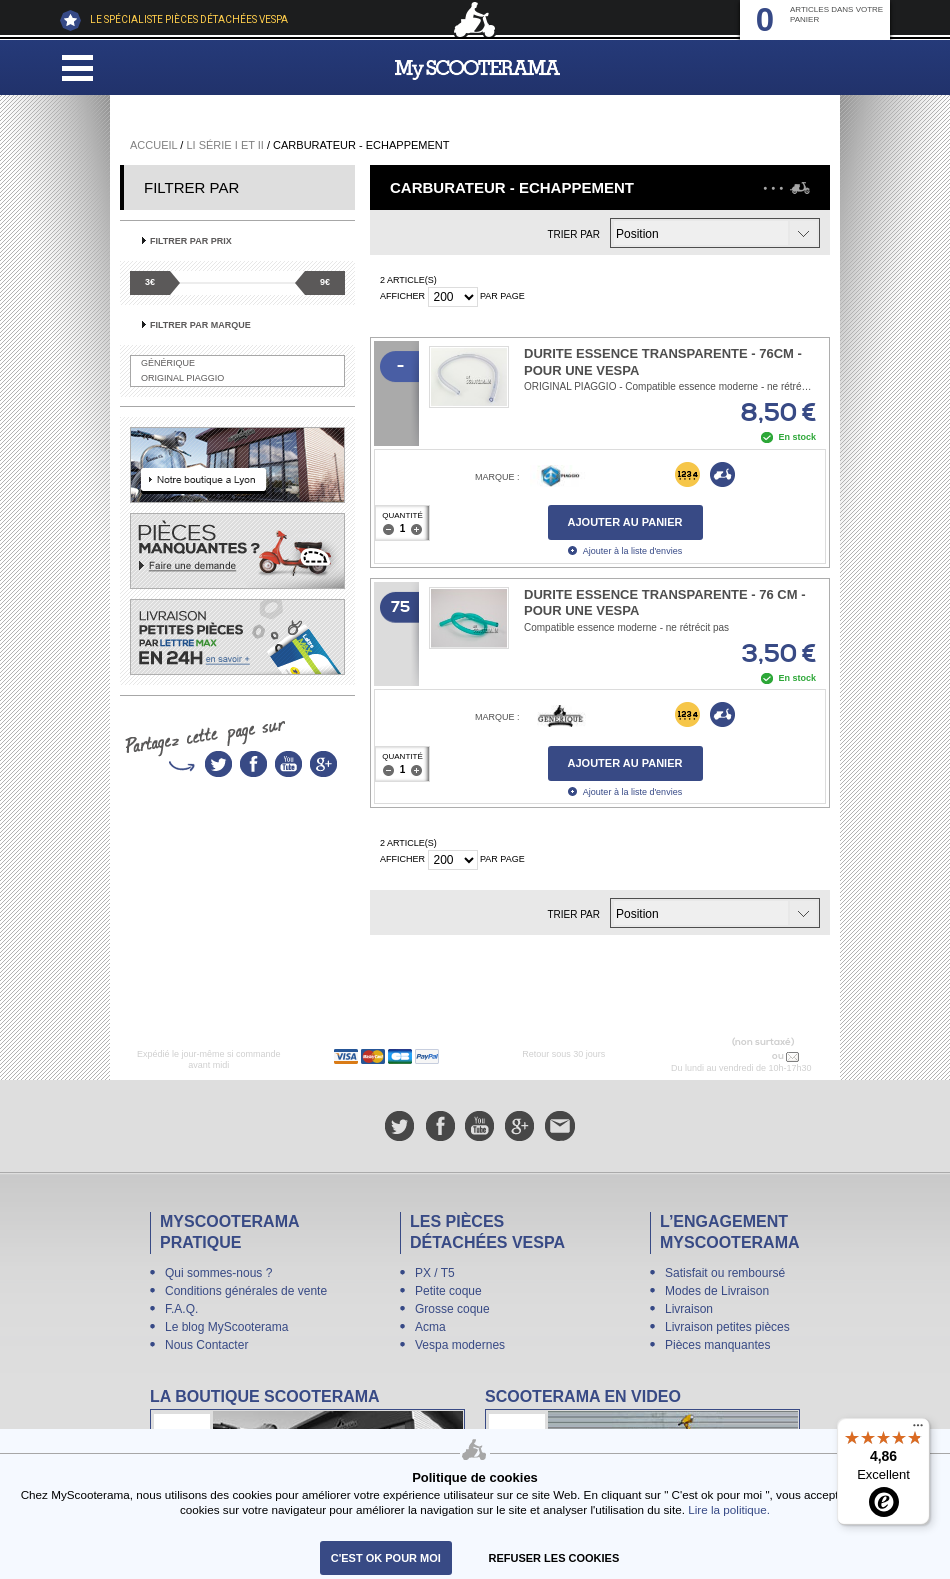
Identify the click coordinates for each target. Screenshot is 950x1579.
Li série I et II (224, 145)
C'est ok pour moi (386, 1558)
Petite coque (448, 1291)
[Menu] (918, 1430)
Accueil (153, 145)
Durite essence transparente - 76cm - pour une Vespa (663, 362)
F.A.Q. (181, 1309)
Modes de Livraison (717, 1291)
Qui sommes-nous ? (218, 1273)
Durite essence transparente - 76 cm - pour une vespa (664, 603)
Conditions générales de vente (246, 1291)
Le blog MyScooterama (226, 1327)
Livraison (689, 1309)
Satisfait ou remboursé (725, 1273)
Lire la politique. (729, 1509)
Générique (168, 363)
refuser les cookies (554, 1558)
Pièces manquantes (717, 1345)
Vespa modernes (460, 1345)
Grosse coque (452, 1309)
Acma (430, 1327)
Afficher (402, 296)
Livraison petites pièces (727, 1327)
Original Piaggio (182, 378)
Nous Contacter (206, 1345)
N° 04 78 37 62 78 (727, 1056)
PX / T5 (435, 1273)
